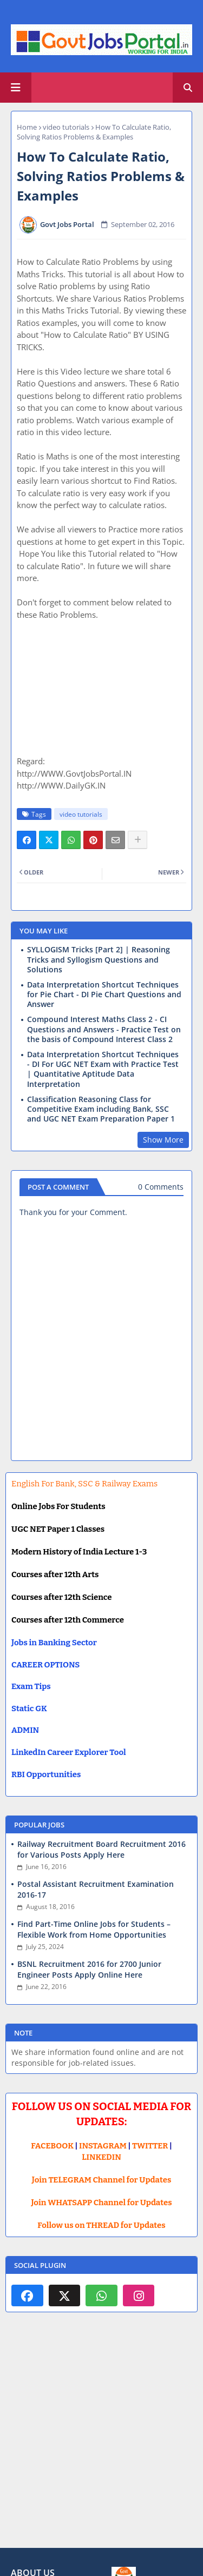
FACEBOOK (52, 2146)
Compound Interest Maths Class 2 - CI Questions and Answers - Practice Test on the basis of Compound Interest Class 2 (104, 1029)
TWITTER (150, 2146)
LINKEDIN (101, 2157)
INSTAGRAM (103, 2146)
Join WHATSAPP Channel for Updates (101, 2202)
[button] (188, 87)
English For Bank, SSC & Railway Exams (84, 1484)
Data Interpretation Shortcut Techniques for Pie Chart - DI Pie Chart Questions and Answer (104, 994)
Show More (163, 1139)
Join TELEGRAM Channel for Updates (102, 2180)
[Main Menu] (15, 87)
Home (27, 127)
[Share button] (137, 840)
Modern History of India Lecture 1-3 (79, 1552)
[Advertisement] (101, 2438)
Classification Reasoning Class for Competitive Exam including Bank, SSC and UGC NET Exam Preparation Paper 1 (101, 1109)
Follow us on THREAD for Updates (101, 2225)
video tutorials (66, 127)
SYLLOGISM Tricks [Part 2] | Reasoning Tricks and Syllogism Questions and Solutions (98, 959)
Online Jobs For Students (58, 1506)
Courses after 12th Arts (55, 1574)
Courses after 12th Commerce (67, 1620)
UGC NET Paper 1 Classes (57, 1529)
